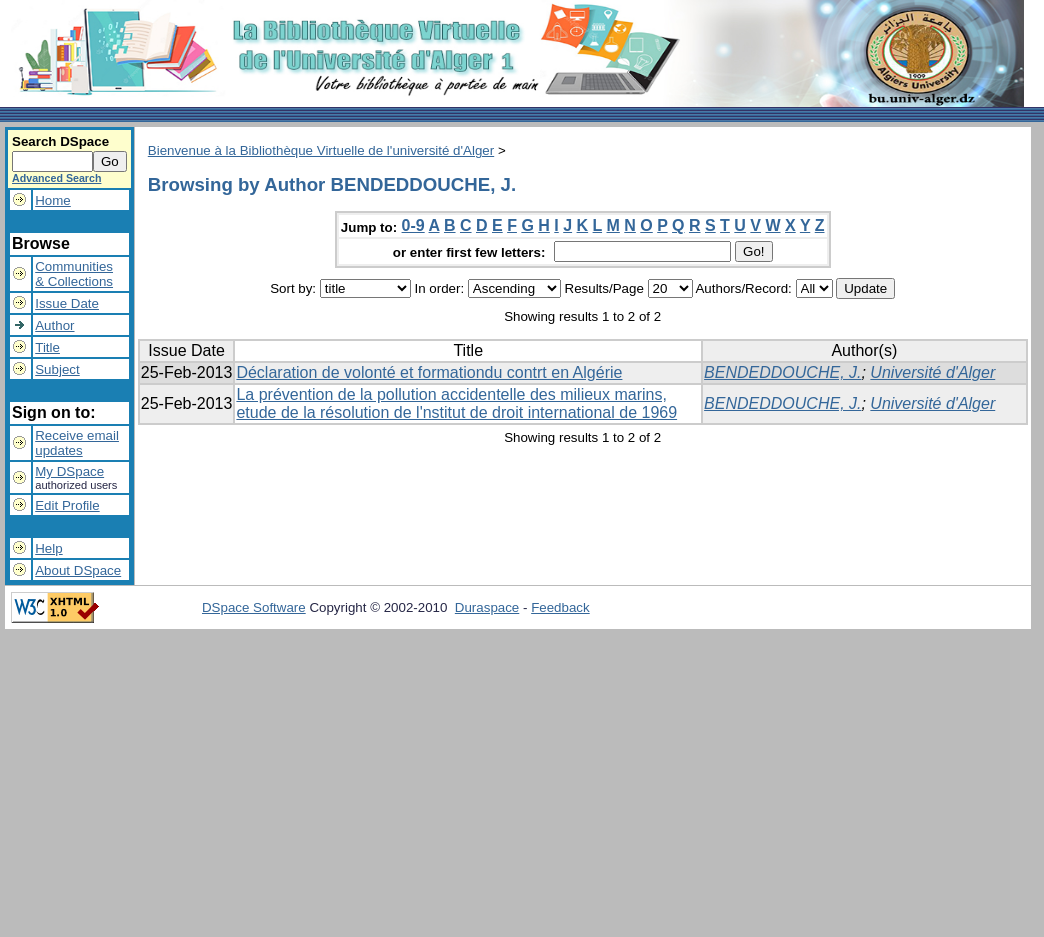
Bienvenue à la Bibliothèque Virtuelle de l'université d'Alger (321, 150)
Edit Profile (67, 505)
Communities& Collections (74, 274)
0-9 (413, 225)
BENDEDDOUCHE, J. (782, 372)
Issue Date (67, 303)
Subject (57, 369)
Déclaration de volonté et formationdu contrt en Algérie (429, 372)
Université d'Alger (932, 372)
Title (47, 347)
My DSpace (69, 471)
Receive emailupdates (77, 443)
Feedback (560, 607)
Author (54, 325)
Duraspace (487, 607)
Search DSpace (60, 141)
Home (53, 200)
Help (48, 548)
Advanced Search (56, 178)
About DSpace (78, 570)
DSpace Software (254, 607)
